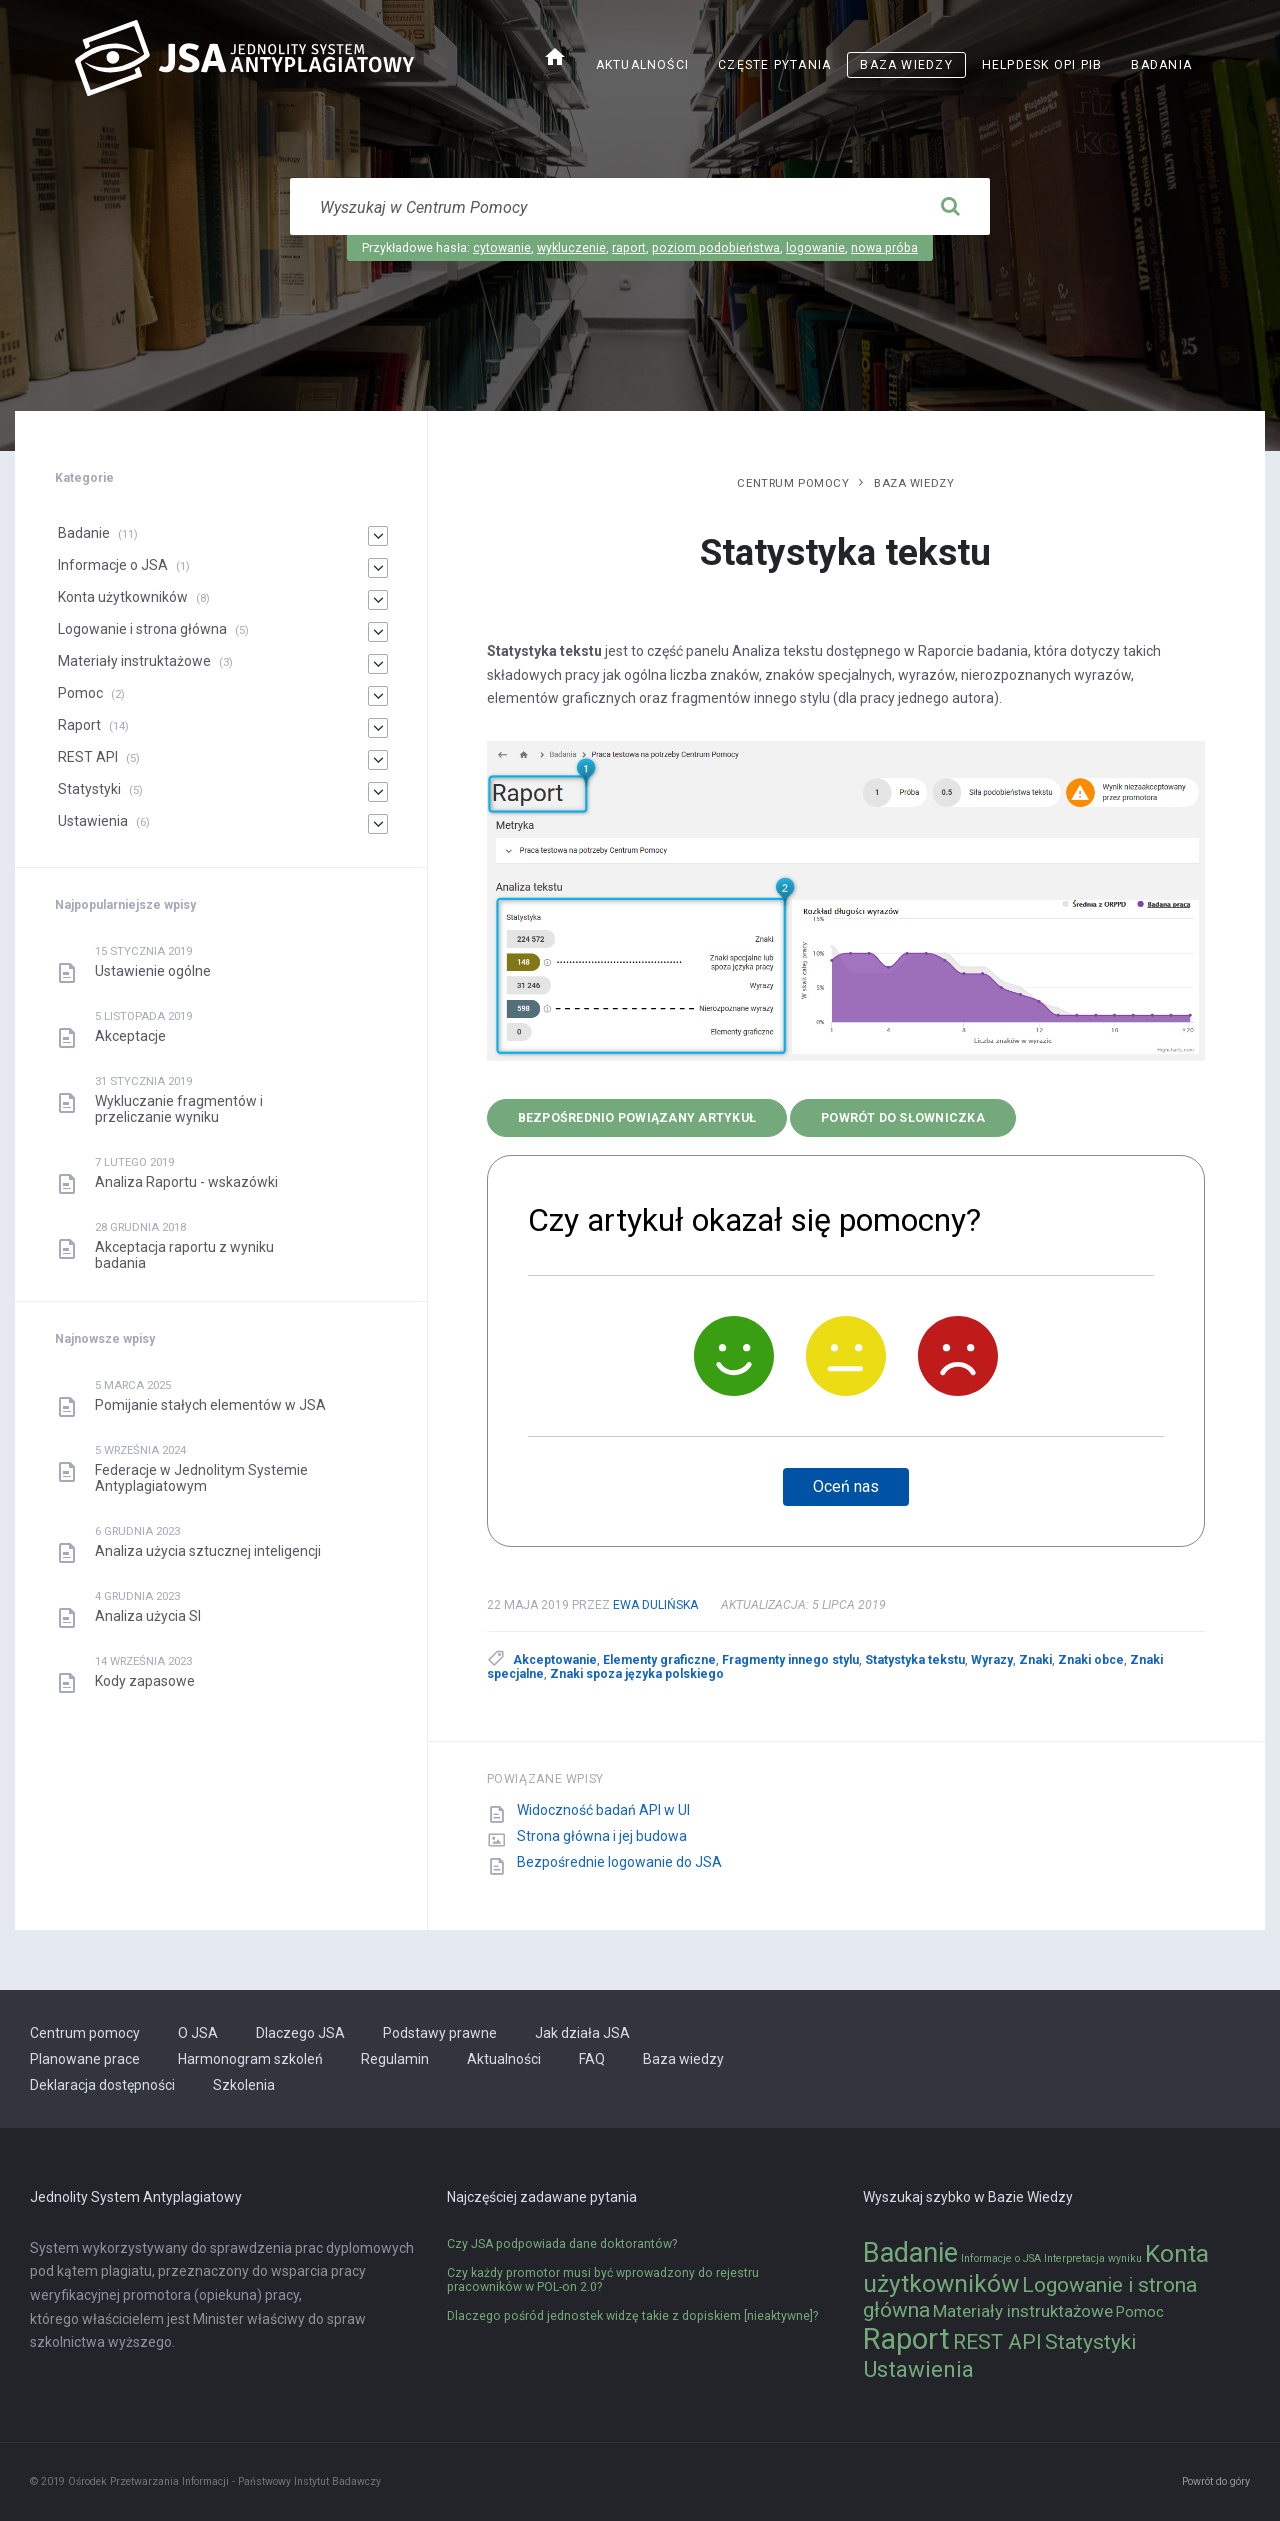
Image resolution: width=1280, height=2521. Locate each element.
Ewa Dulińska (655, 1605)
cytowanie (502, 248)
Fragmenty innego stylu (790, 1660)
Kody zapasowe (145, 1681)
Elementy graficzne (659, 1660)
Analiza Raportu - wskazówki (186, 1182)
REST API (88, 757)
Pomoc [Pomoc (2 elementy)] (1140, 2312)
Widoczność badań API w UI (603, 1810)
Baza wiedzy (906, 65)
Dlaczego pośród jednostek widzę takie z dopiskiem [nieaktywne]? (632, 2316)
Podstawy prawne (440, 2033)
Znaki (1035, 1660)
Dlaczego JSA (300, 2033)
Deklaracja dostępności (102, 2085)
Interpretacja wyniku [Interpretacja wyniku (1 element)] (1093, 2258)
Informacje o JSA (113, 565)
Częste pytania (774, 65)
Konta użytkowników (123, 597)
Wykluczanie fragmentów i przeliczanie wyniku (179, 1109)
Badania (1161, 65)
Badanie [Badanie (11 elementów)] (910, 2253)
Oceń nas (846, 1486)
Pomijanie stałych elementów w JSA (210, 1405)
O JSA (198, 2033)
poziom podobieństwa (716, 248)
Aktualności (642, 65)
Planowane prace (85, 2059)
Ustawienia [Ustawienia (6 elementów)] (918, 2369)
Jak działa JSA (582, 2033)
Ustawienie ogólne (153, 971)
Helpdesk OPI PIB (1042, 65)
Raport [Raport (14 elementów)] (906, 2339)
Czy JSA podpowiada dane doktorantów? (562, 2244)
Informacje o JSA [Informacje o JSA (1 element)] (1001, 2258)
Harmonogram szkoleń (250, 2059)
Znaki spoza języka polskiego (637, 1674)
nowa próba (884, 248)
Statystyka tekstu (915, 1660)
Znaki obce (1091, 1660)
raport (629, 248)
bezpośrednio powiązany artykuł (637, 1118)
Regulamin (395, 2059)
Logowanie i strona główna (142, 629)
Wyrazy (992, 1660)
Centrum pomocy (793, 483)
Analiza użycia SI (148, 1616)
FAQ (592, 2059)
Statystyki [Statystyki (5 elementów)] (1090, 2342)
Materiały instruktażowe (134, 661)
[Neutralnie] (846, 1356)
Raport (79, 725)
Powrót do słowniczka (903, 1118)
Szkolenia (244, 2085)
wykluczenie (571, 248)
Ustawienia (93, 821)
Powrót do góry (1216, 2481)
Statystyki (89, 789)
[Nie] (958, 1356)
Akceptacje (130, 1036)
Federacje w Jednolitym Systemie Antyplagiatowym (201, 1478)
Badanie (84, 533)
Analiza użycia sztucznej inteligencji (208, 1551)
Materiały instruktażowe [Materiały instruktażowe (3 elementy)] (1023, 2311)
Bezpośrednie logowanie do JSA (619, 1862)
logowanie (815, 248)
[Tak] (734, 1356)
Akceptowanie (555, 1660)
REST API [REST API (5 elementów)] (997, 2342)
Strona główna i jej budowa (602, 1836)
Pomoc (80, 693)
